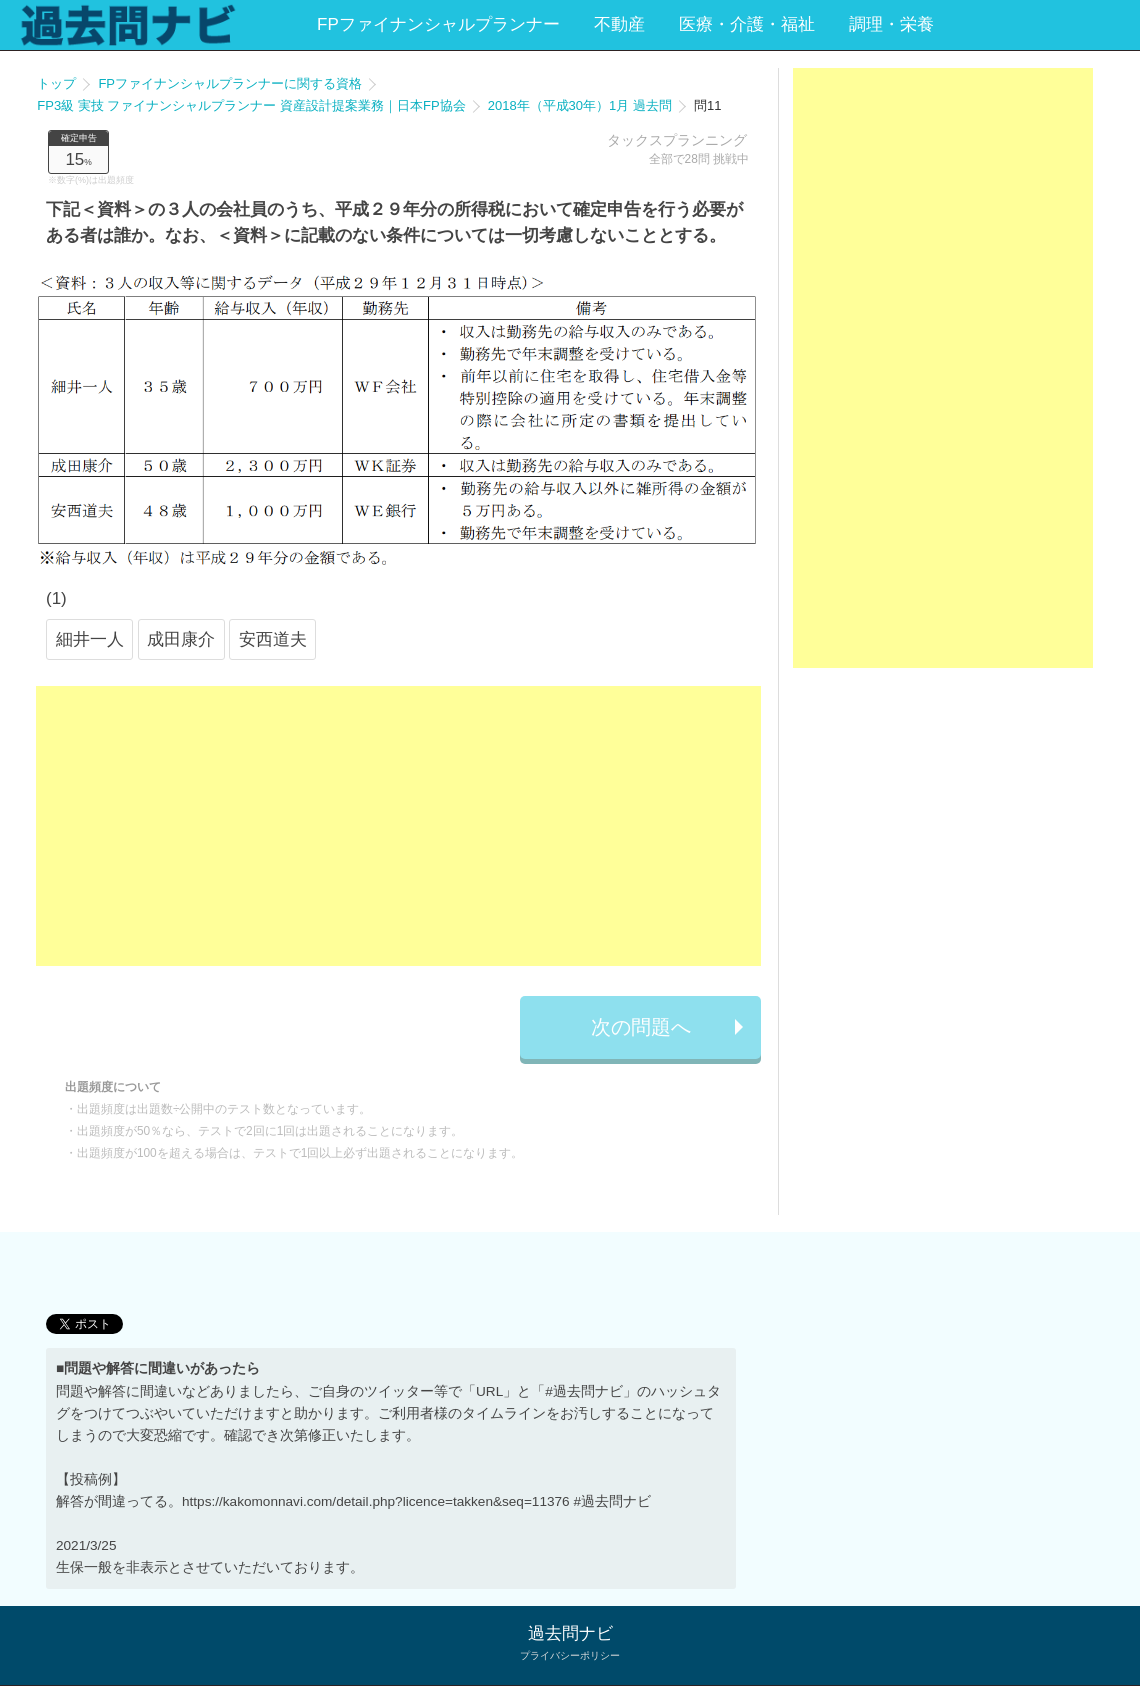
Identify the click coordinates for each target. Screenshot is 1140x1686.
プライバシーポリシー (570, 1655)
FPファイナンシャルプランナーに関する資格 (230, 83)
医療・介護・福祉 (747, 24)
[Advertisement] (398, 826)
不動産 (619, 24)
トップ (56, 83)
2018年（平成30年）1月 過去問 (580, 105)
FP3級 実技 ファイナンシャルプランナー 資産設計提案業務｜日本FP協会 (251, 105)
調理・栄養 (891, 24)
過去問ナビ (570, 1633)
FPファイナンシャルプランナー (438, 24)
